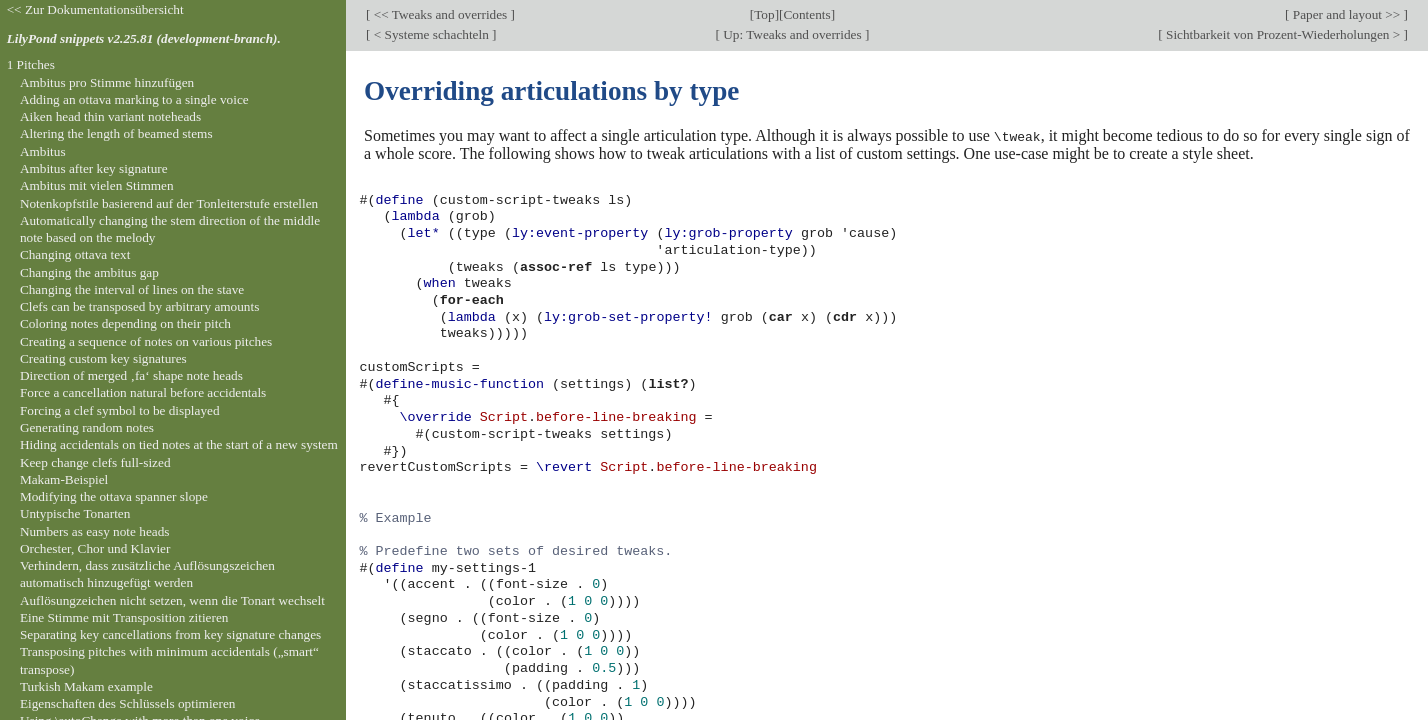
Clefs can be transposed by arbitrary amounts (139, 306)
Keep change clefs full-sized (95, 462)
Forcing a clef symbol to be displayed (120, 410)
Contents (806, 14)
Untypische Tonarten (75, 513)
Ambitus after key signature (94, 168)
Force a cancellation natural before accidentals (143, 392)
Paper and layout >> (1347, 14)
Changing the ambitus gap (89, 272)
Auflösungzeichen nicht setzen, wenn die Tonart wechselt (172, 600)
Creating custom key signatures (103, 358)
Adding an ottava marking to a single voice (134, 99)
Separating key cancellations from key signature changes (170, 634)
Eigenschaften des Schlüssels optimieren (128, 703)
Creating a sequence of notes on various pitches (146, 341)
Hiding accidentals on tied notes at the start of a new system (179, 444)
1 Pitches (31, 64)
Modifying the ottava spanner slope (114, 496)
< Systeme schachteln (431, 34)
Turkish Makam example (86, 686)
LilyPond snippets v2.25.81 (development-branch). (144, 38)
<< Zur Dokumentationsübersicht (95, 9)
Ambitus (43, 151)
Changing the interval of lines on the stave (132, 289)
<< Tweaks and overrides (440, 14)
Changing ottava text (75, 254)
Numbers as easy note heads (95, 531)
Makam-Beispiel (64, 479)
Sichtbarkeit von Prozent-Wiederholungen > (1283, 34)
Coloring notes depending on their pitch (125, 323)
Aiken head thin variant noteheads (110, 116)
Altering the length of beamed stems (116, 133)
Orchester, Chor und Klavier (95, 548)
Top (764, 14)
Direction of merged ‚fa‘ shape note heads (131, 375)
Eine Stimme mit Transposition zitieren (124, 617)
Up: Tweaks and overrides (792, 34)
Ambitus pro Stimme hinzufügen (107, 82)
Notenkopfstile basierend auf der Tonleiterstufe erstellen (169, 203)
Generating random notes (87, 427)
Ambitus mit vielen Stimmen (97, 185)
